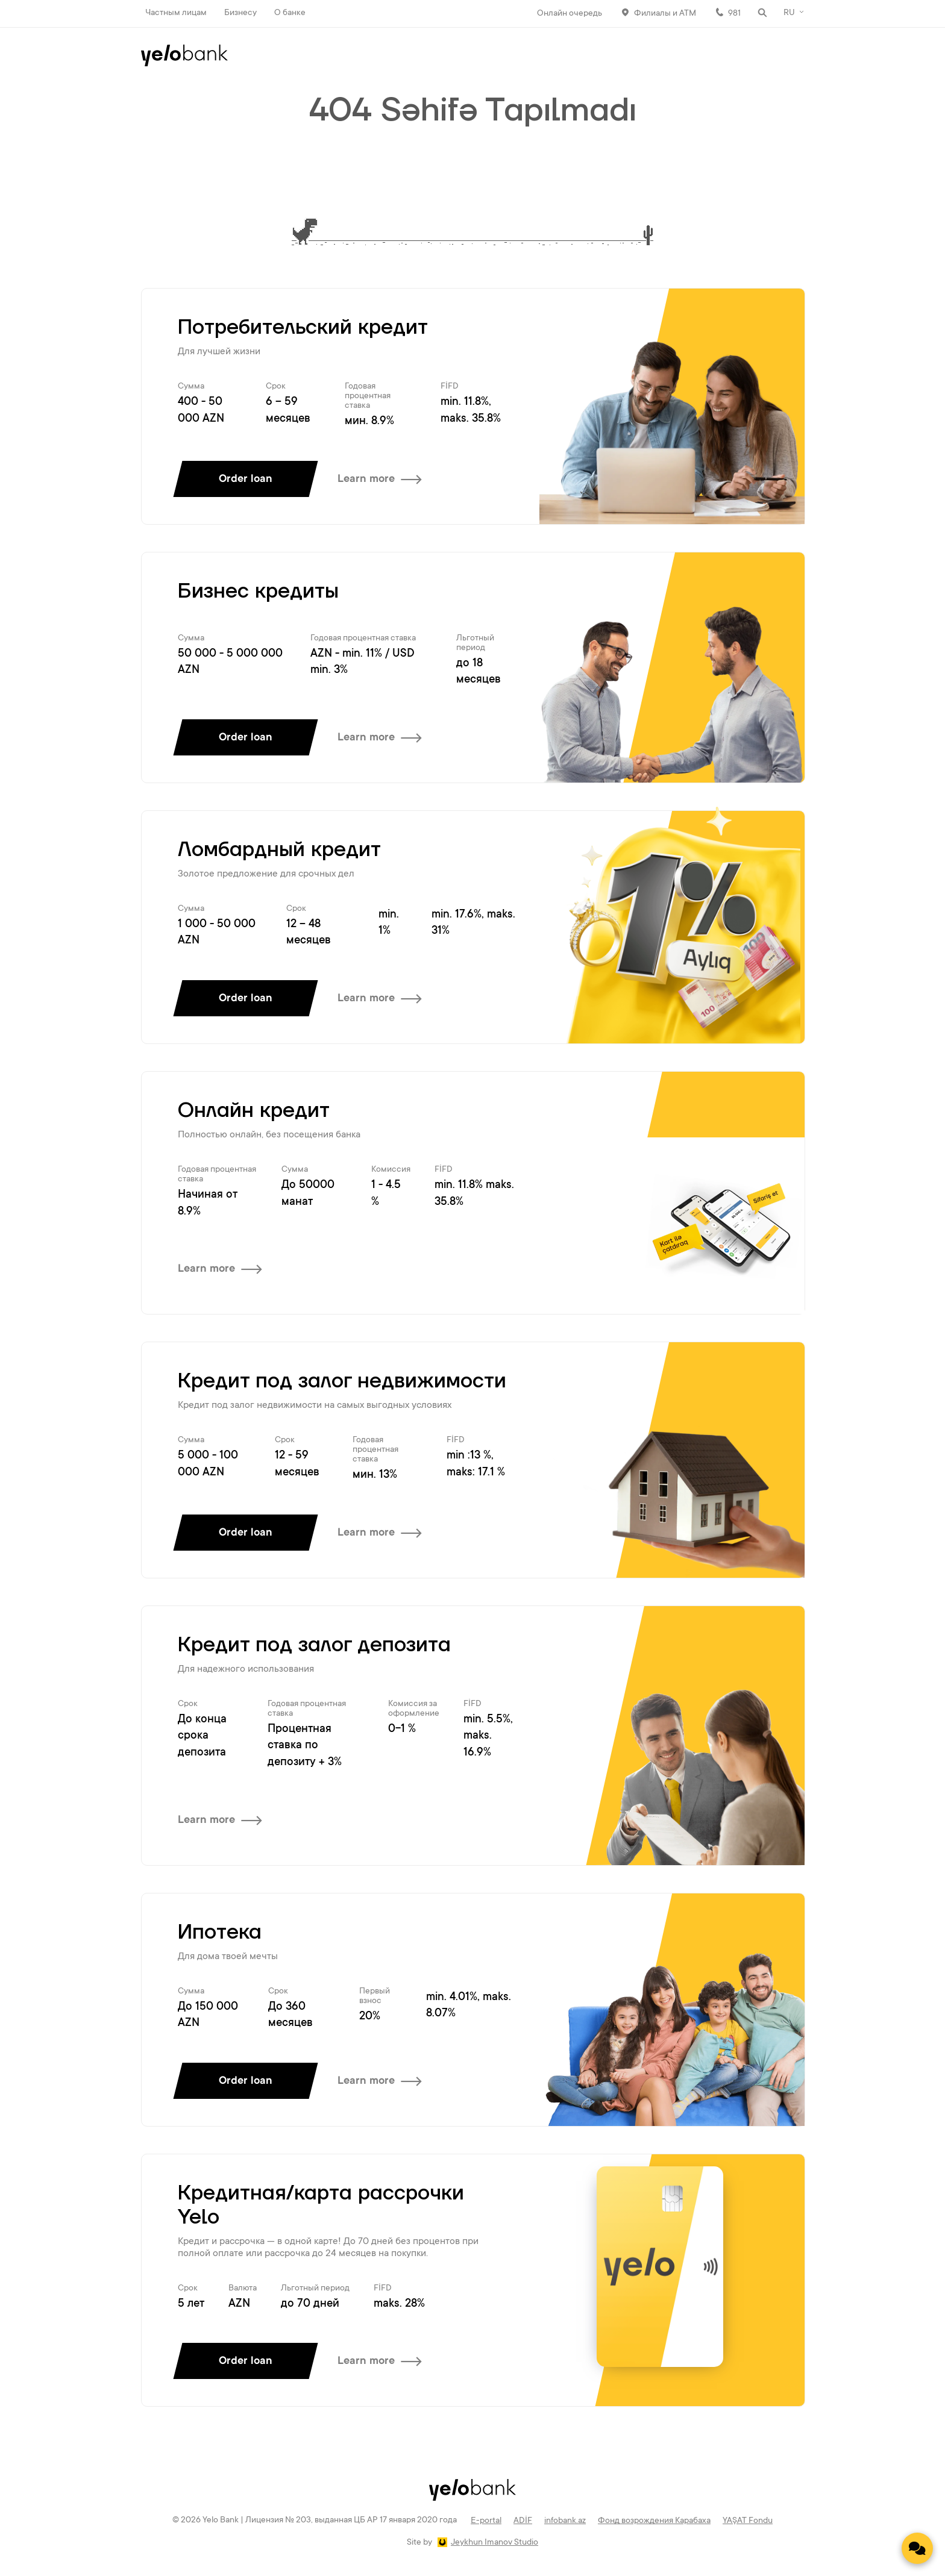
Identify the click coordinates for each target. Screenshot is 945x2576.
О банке (290, 13)
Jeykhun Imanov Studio (494, 2543)
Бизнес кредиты (258, 591)
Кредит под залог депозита (314, 1645)
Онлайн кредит (254, 1111)
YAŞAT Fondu (748, 2521)
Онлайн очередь (569, 14)
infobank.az (565, 2521)
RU (789, 13)
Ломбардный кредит (279, 850)
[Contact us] (917, 2548)
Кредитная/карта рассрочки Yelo (321, 2205)
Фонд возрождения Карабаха (654, 2521)
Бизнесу (240, 13)
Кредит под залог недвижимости (342, 1381)
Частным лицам (176, 13)
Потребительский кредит (303, 327)
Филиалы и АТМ (665, 14)
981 (734, 14)
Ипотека (220, 1932)
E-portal (486, 2521)
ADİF (522, 2521)
